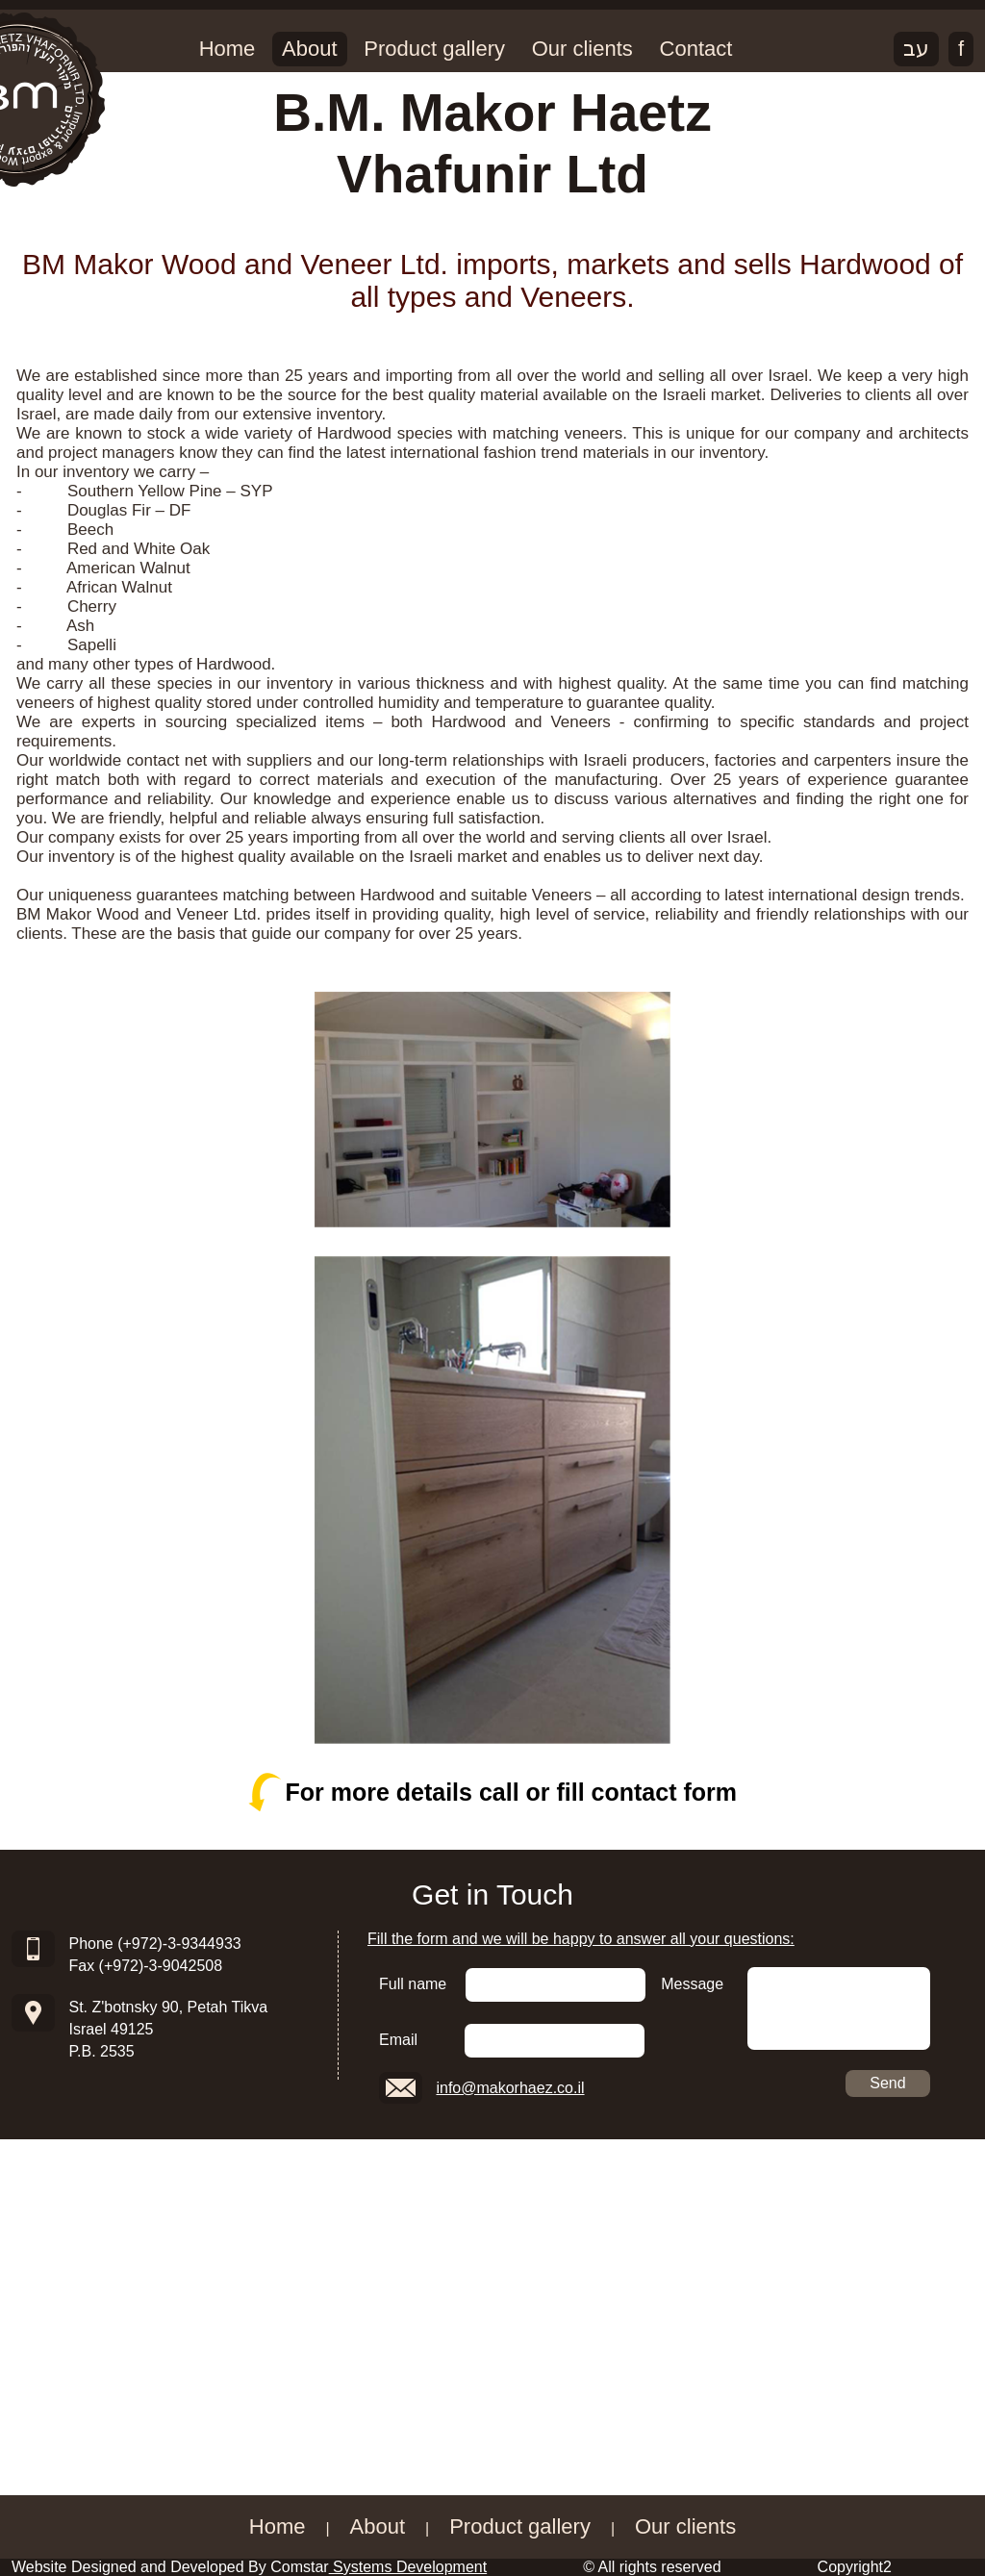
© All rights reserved (651, 2567)
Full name (412, 1984)
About (310, 49)
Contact (696, 49)
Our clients (582, 49)
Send (887, 2083)
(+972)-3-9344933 (179, 1943)
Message (692, 1984)
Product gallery (434, 49)
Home (227, 49)
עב (916, 49)
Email (398, 2040)
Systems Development (408, 2567)
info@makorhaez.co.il (510, 2088)
